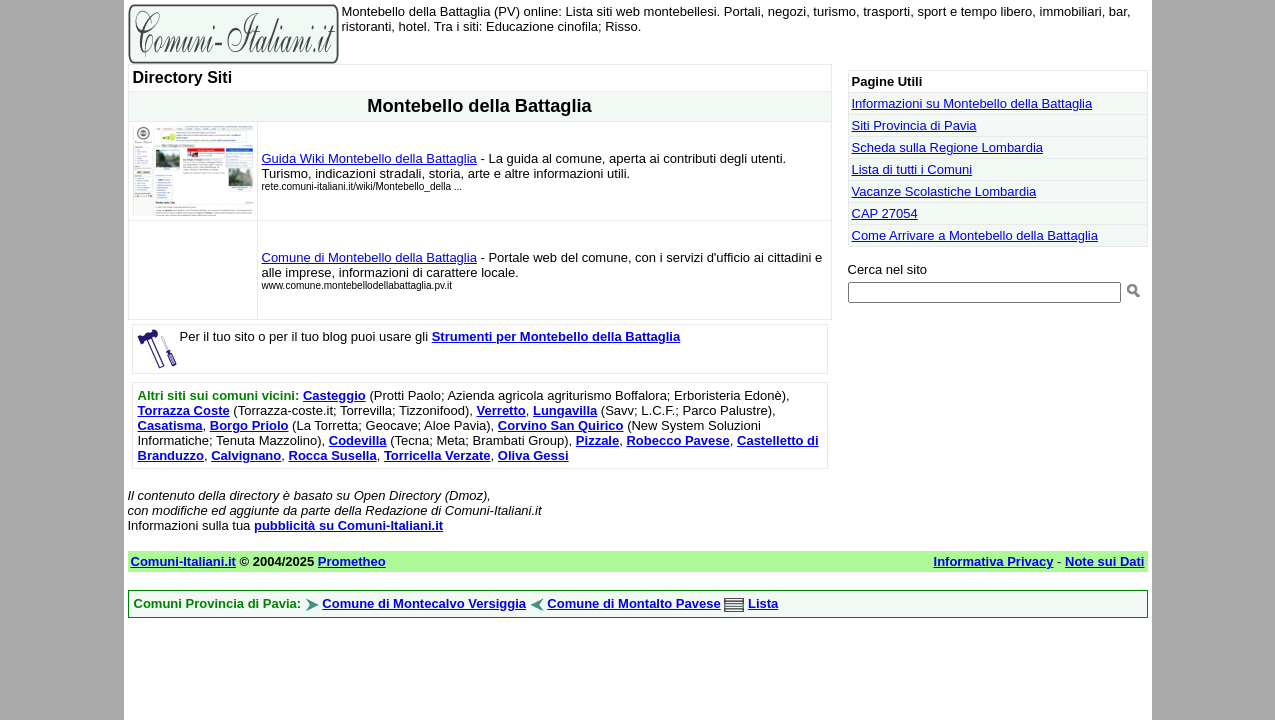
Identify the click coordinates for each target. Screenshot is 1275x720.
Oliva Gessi (533, 455)
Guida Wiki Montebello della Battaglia (369, 158)
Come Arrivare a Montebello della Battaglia (975, 235)
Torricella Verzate (437, 455)
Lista (763, 603)
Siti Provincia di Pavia (914, 125)
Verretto (501, 410)
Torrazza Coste (184, 410)
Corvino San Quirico (561, 425)
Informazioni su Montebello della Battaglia (972, 103)
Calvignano (246, 455)
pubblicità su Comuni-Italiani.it (348, 525)
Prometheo (352, 561)
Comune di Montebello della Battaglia (369, 257)
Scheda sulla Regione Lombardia (948, 147)
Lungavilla (565, 410)
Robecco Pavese (677, 440)
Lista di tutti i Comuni (912, 169)
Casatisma (170, 425)
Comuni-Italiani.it (183, 561)
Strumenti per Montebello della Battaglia (556, 336)
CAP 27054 (885, 213)
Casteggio (334, 395)
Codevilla (358, 440)
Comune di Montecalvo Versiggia (424, 603)
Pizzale (597, 440)
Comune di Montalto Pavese (633, 603)
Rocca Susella (333, 455)
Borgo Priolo (249, 425)
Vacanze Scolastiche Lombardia (944, 191)
